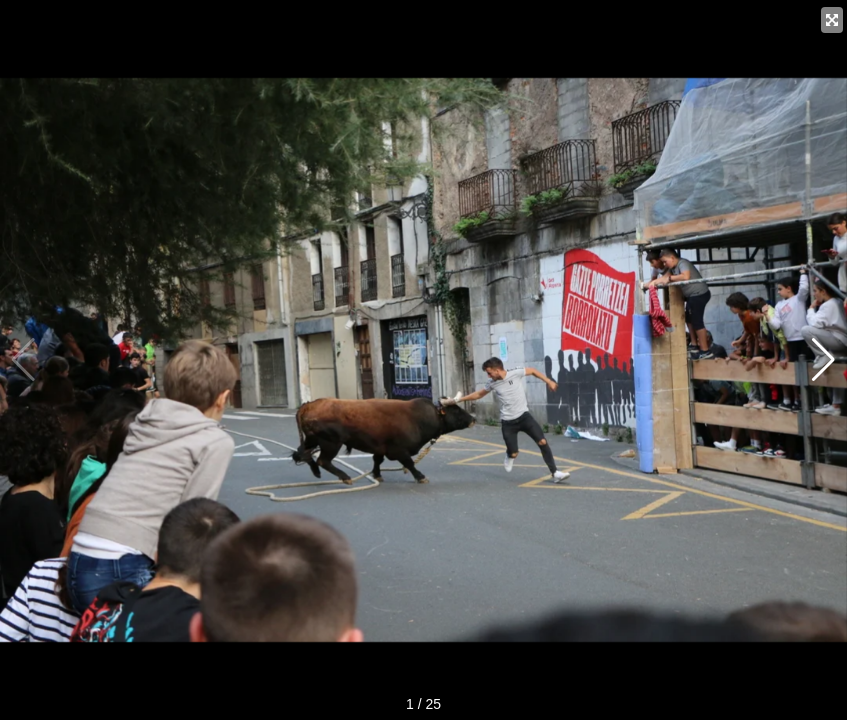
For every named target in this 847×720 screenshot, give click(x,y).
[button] (823, 360)
